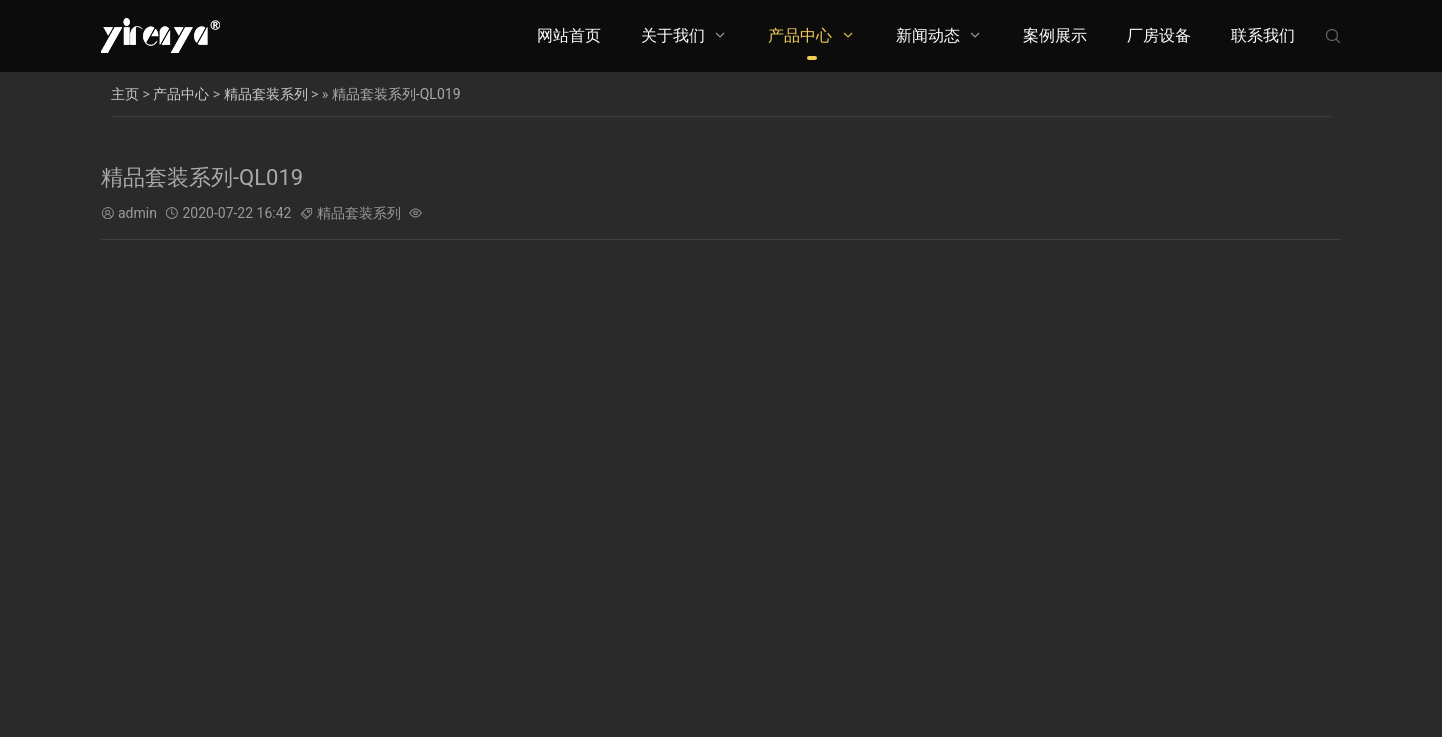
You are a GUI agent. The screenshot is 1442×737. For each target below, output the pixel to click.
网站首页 (569, 35)
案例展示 (1055, 35)
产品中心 (800, 35)
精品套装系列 (266, 94)
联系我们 (1263, 35)
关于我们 (673, 35)
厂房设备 (1159, 35)
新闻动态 (928, 35)
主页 (125, 94)
